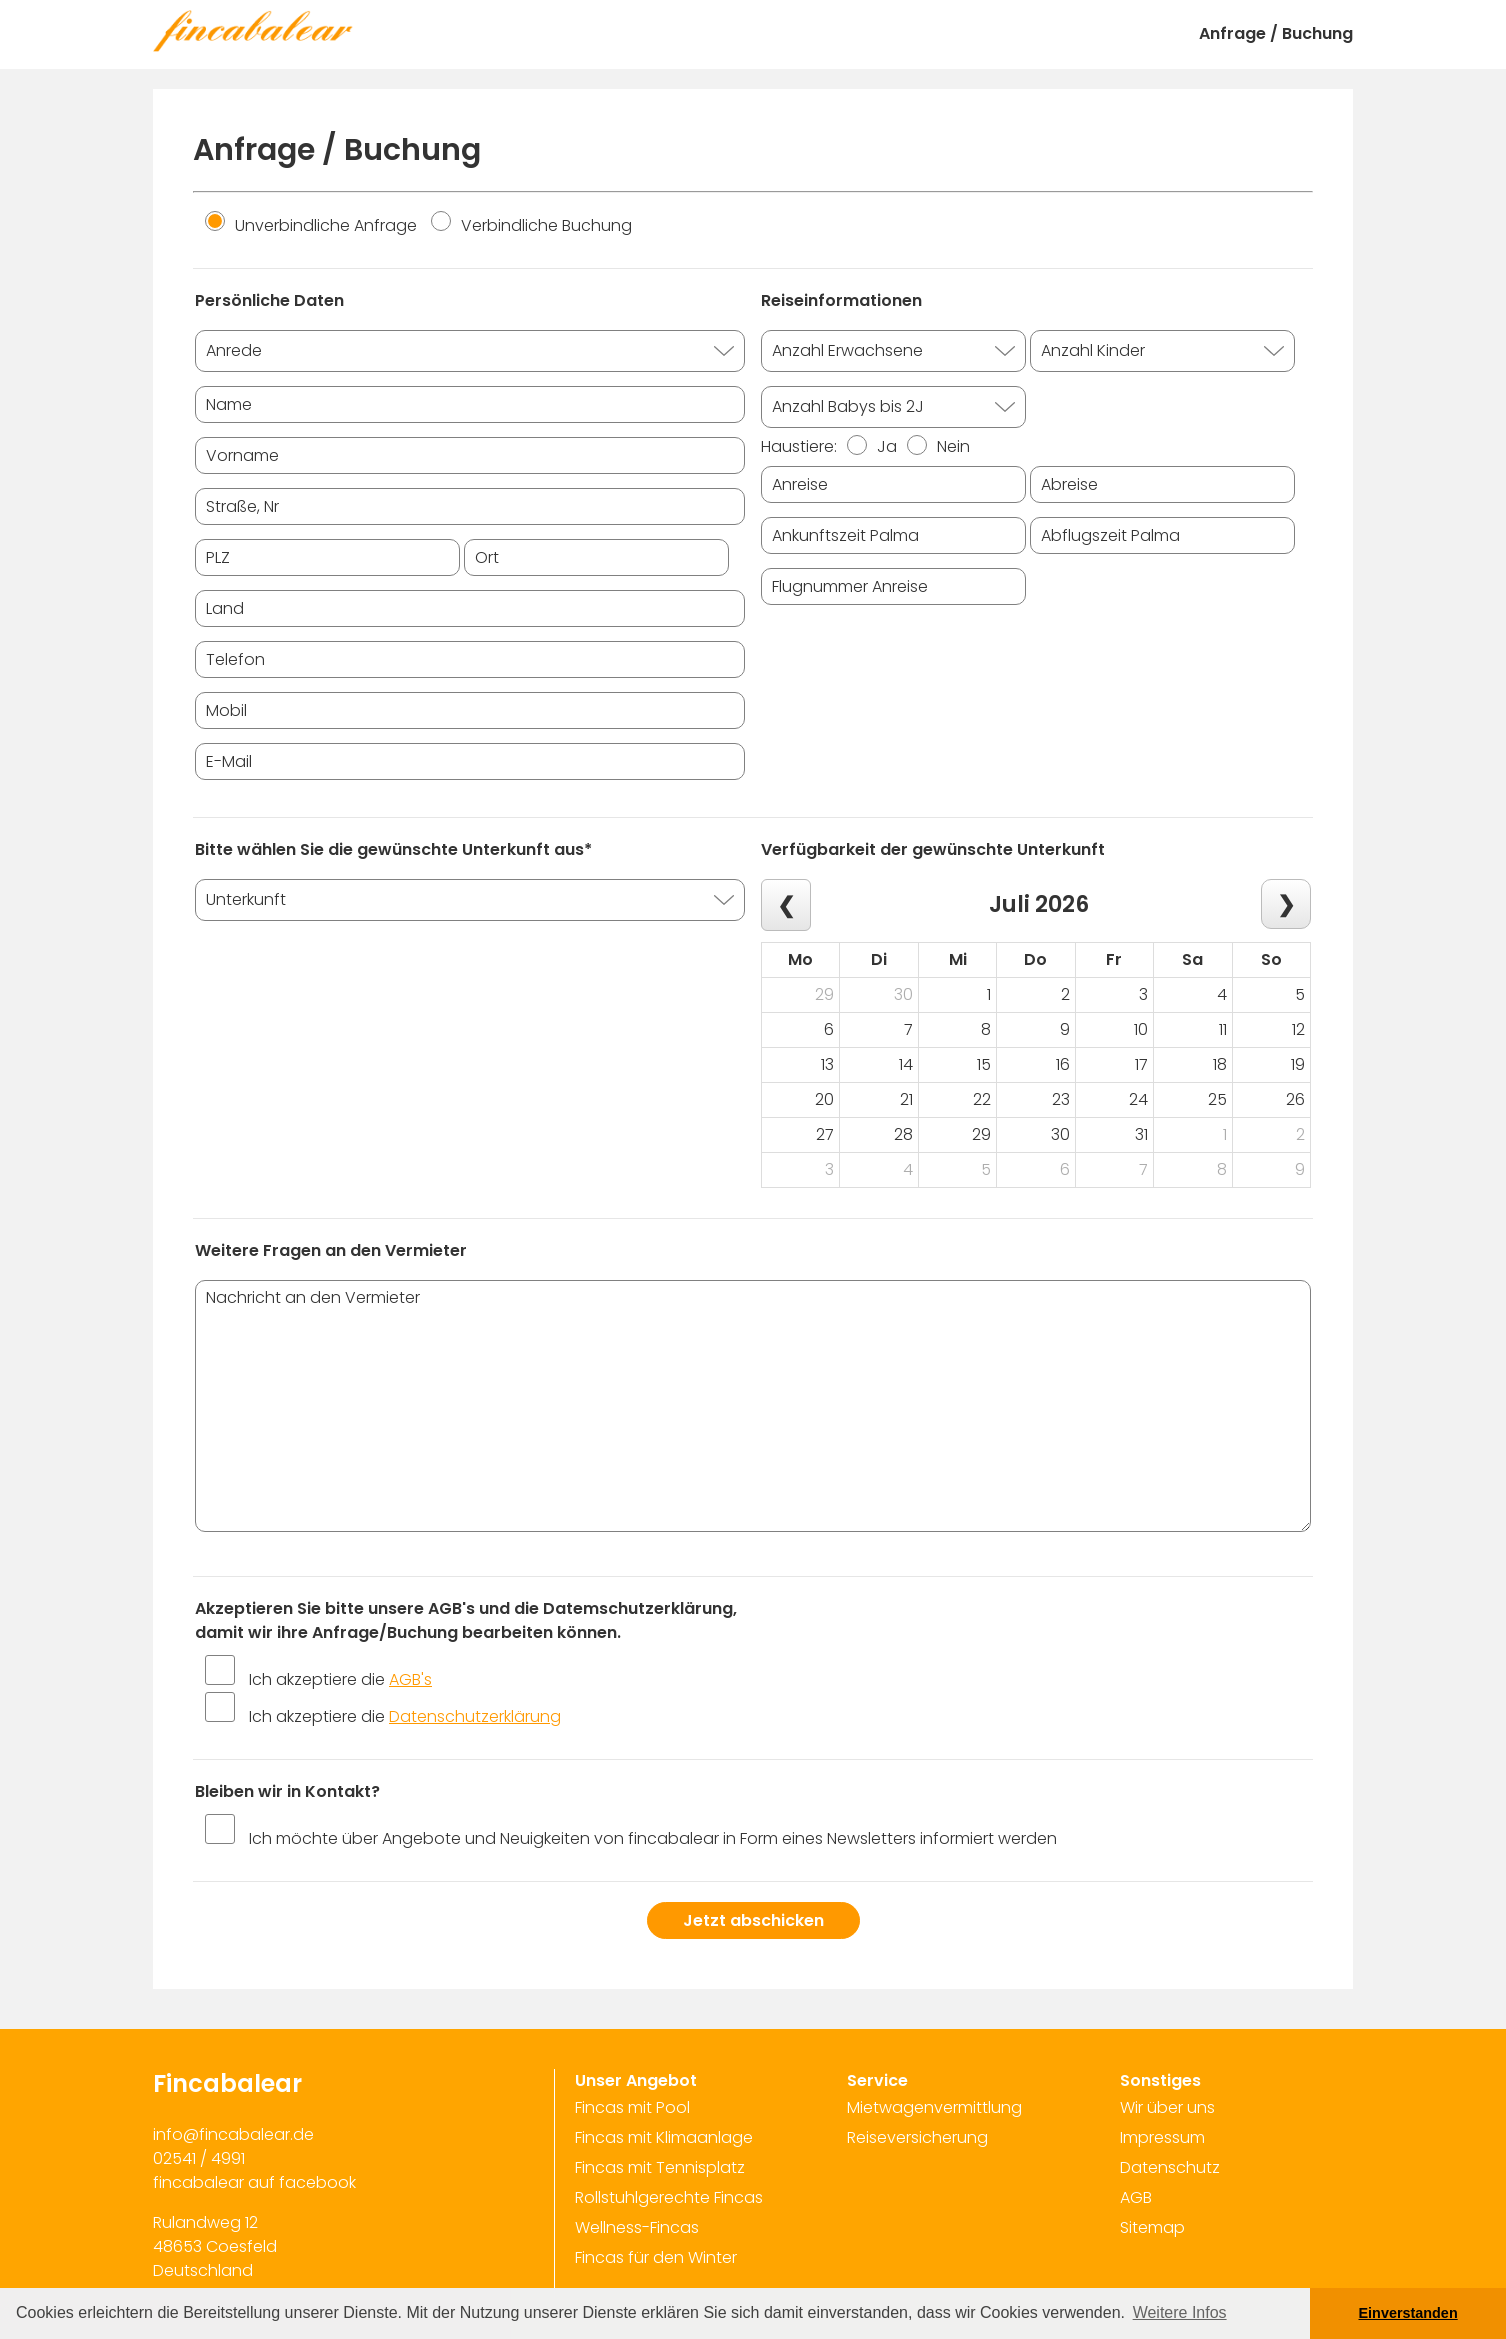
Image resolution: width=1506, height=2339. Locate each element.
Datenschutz (1170, 2167)
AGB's (410, 1679)
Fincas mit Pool (632, 2107)
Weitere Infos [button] (1180, 2312)
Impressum (1162, 2137)
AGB (1136, 2197)
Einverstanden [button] (1408, 2313)
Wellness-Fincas (637, 2227)
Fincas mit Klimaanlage (664, 2137)
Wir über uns (1167, 2107)
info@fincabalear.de (233, 2134)
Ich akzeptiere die (340, 1679)
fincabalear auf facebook (254, 2182)
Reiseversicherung (917, 2137)
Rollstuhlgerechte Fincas (669, 2197)
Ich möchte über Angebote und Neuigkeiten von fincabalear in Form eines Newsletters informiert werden (653, 1838)
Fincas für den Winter (656, 2257)
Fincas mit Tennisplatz (660, 2167)
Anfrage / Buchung (1276, 33)
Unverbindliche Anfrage (311, 225)
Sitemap (1152, 2227)
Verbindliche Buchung (531, 225)
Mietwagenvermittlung (934, 2107)
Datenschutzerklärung (475, 1716)
